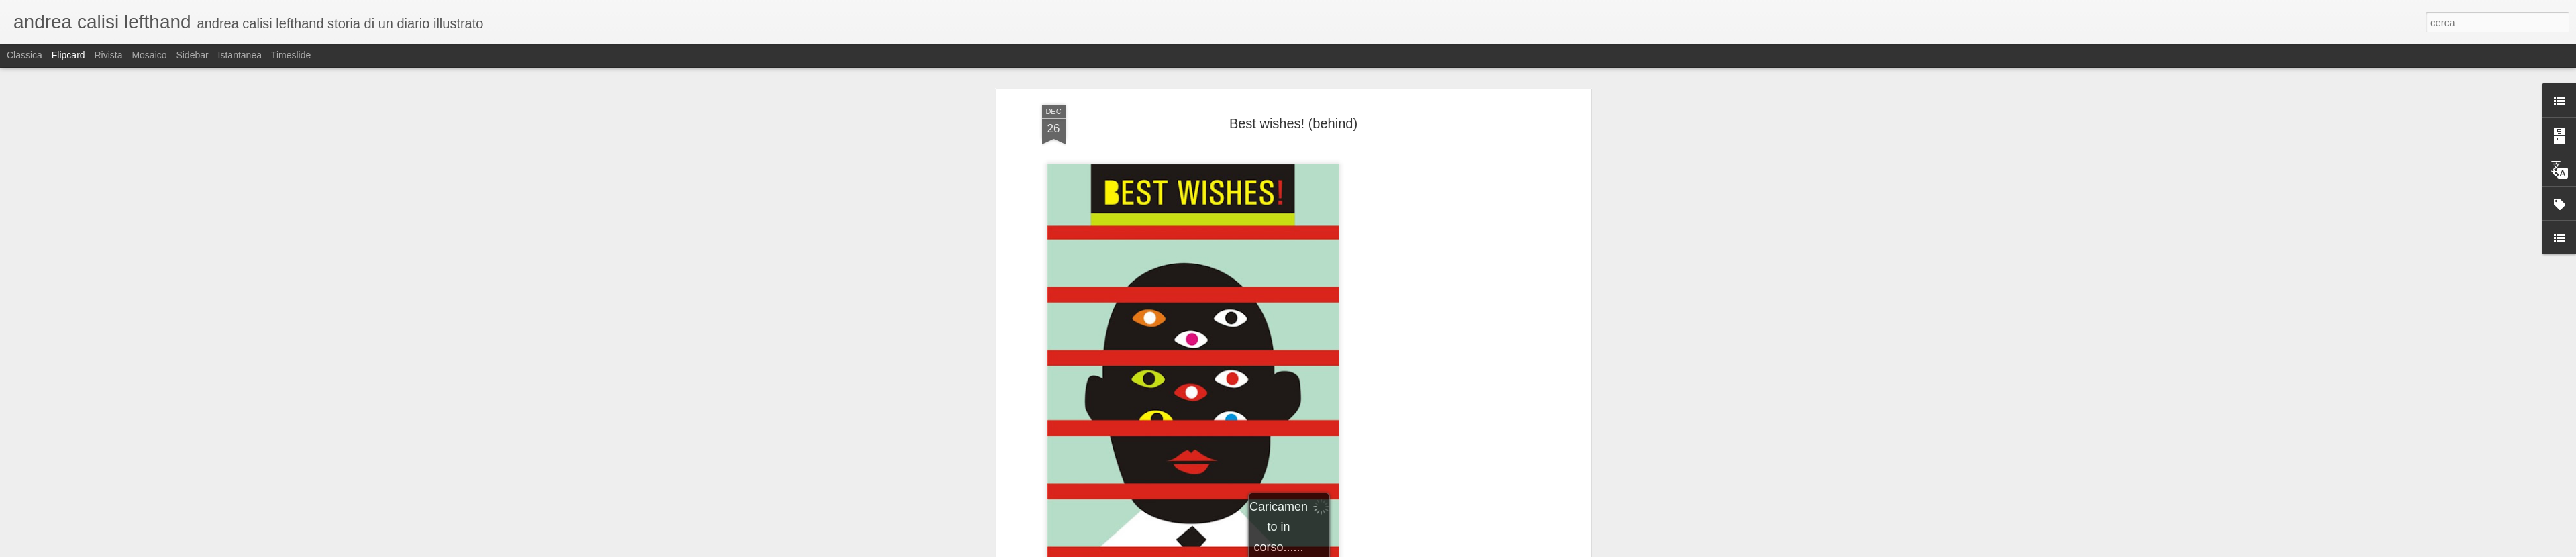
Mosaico (149, 55)
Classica (24, 55)
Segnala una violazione (1385, 550)
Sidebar (192, 55)
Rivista (108, 55)
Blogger (1330, 550)
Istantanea (240, 55)
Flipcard (68, 55)
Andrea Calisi (1362, 494)
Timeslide (291, 55)
